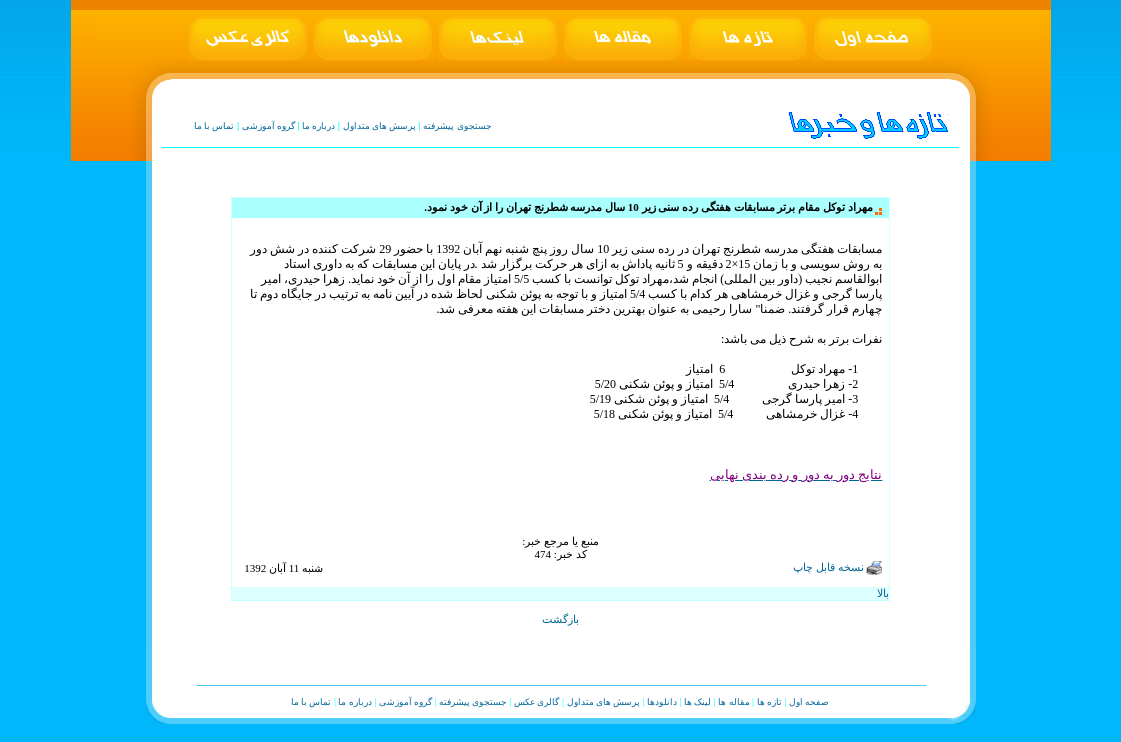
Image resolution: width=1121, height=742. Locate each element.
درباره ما (318, 126)
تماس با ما (214, 126)
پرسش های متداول (380, 126)
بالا (883, 593)
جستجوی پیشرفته (457, 126)
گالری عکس (536, 702)
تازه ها (769, 702)
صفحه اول (809, 702)
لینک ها (697, 702)
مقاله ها (733, 702)
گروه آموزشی (268, 126)
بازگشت (560, 619)
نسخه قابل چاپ (837, 567)
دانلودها (662, 702)
